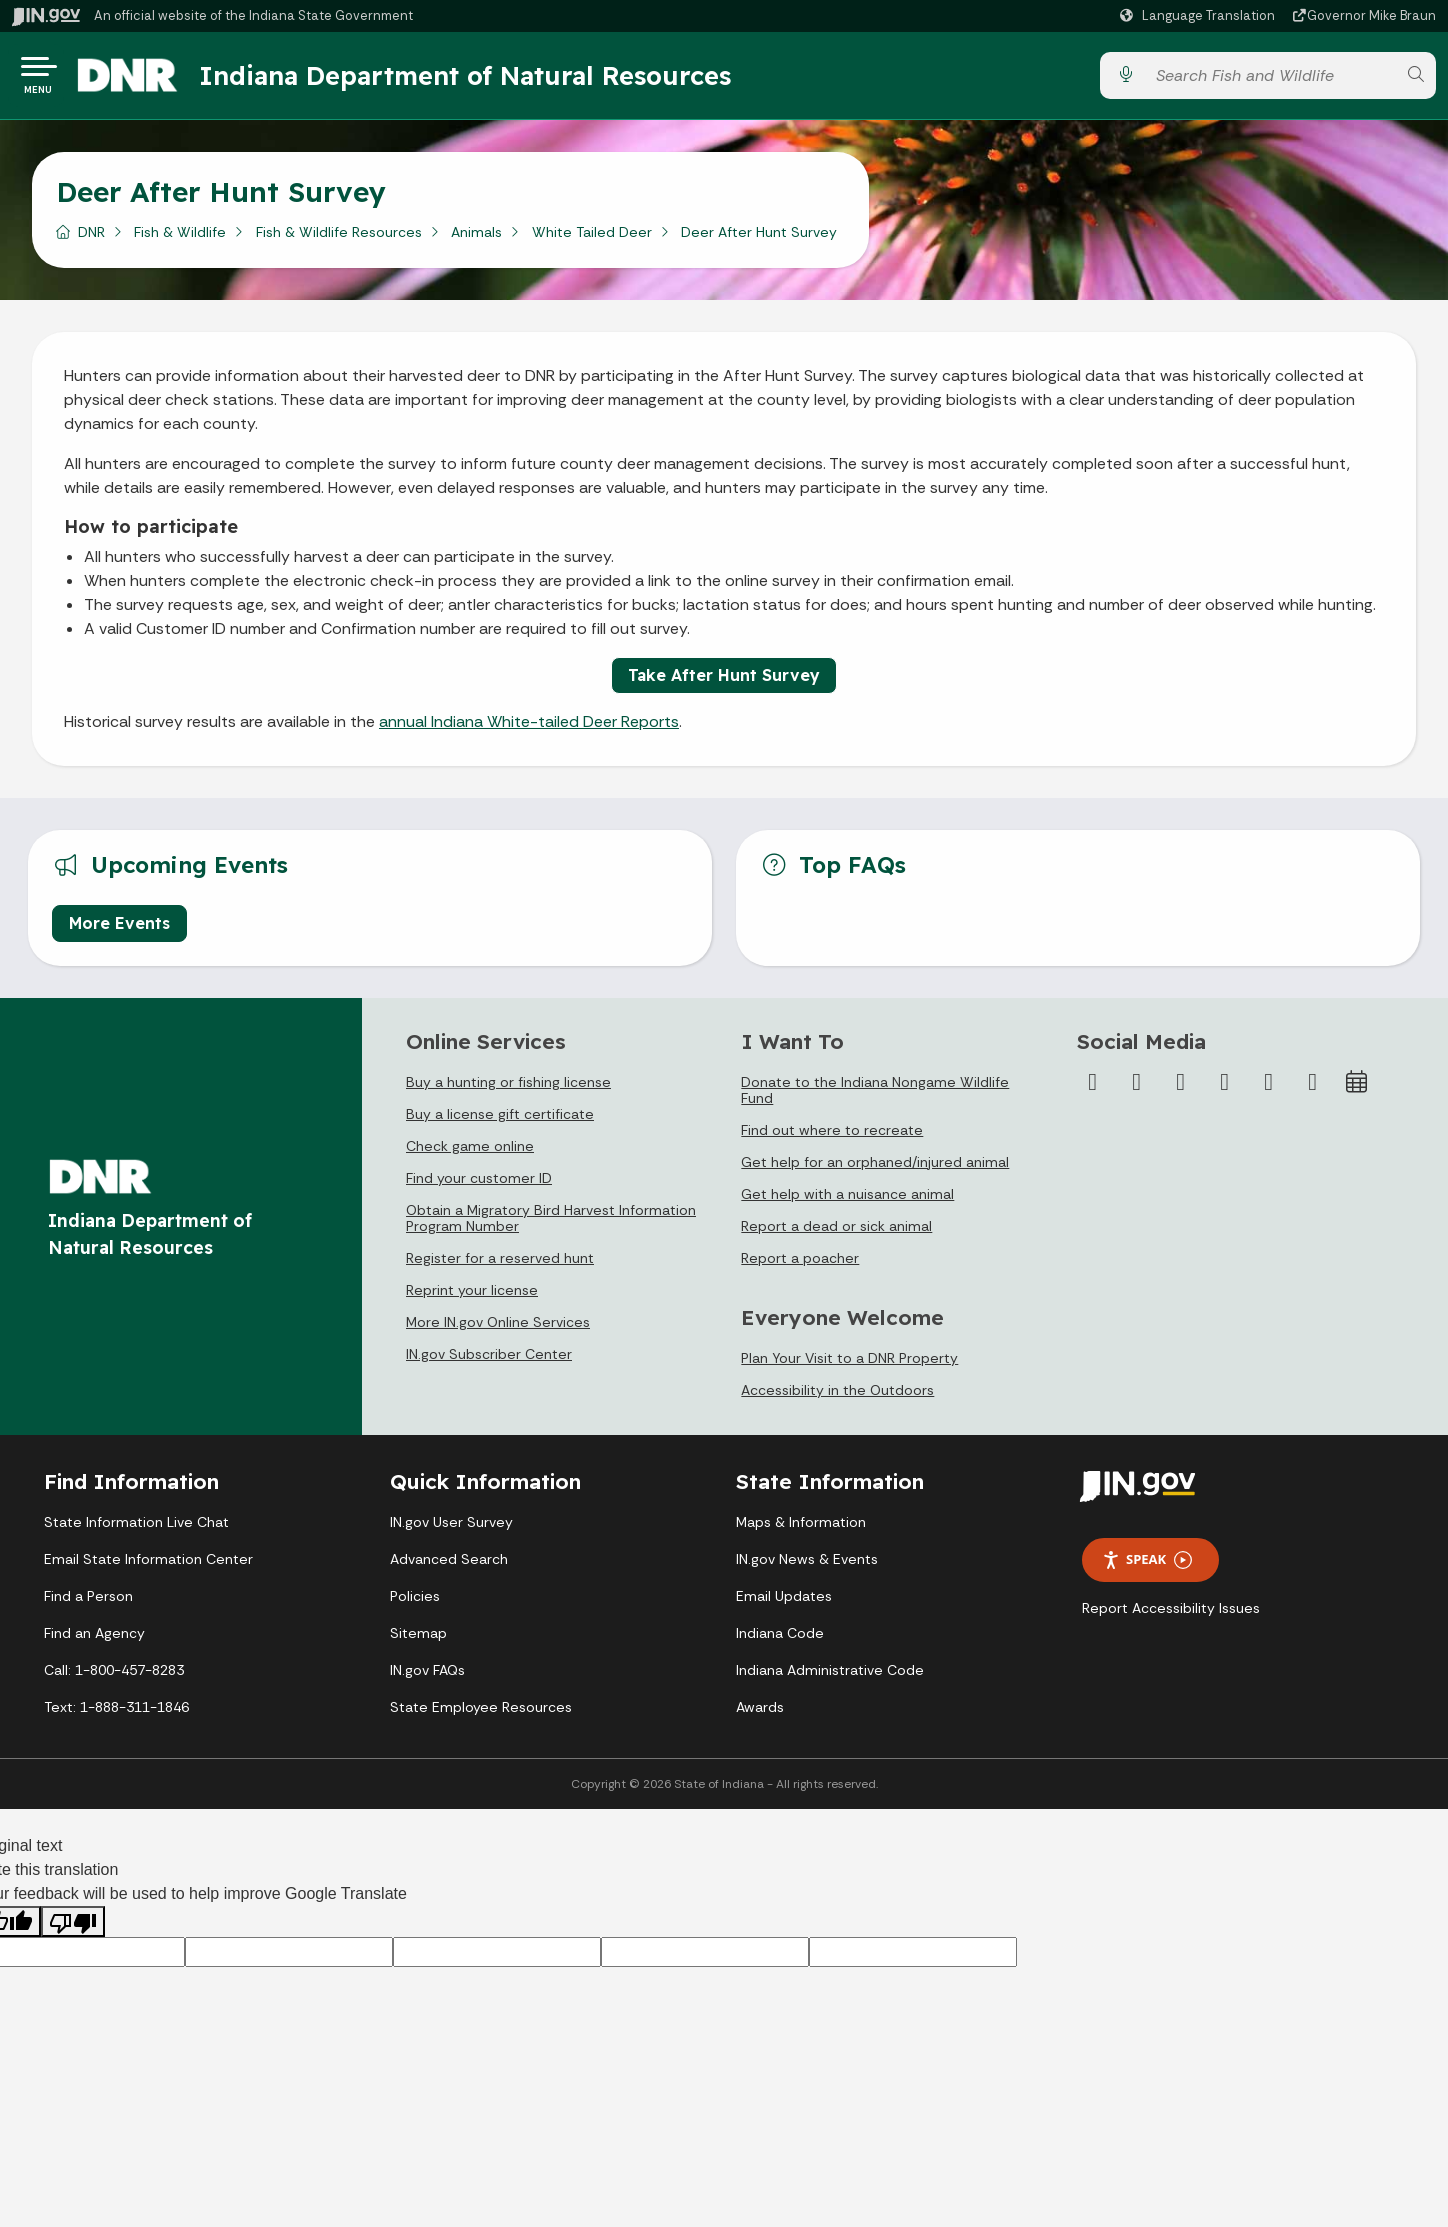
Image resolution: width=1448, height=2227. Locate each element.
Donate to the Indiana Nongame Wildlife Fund (875, 1098)
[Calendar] (1357, 1090)
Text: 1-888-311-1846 (116, 1715)
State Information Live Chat (136, 1530)
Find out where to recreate (832, 1138)
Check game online (470, 1154)
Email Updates (784, 1604)
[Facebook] (1093, 1090)
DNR (91, 239)
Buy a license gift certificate (500, 1122)
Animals (476, 239)
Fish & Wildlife (180, 239)
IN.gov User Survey (451, 1530)
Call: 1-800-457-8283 (114, 1678)
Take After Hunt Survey (724, 683)
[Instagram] (1181, 1090)
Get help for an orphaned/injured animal (875, 1170)
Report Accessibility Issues (1171, 1616)
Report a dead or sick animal (836, 1234)
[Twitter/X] (1137, 1090)
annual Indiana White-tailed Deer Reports (529, 729)
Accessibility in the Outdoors (837, 1398)
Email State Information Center (148, 1567)
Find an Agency (94, 1641)
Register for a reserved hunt (500, 1266)
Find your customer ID (479, 1186)
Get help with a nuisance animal (847, 1202)
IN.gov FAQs (427, 1678)
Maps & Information (801, 1530)
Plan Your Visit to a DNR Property (849, 1366)
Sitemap (418, 1641)
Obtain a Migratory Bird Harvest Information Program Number (551, 1226)
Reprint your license (472, 1298)
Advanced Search (449, 1567)
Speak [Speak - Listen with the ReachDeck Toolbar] (1147, 1567)
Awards (760, 1715)
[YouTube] (1225, 1090)
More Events (119, 931)
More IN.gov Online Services (498, 1330)
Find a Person (88, 1604)
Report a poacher (800, 1266)
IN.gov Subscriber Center (489, 1362)
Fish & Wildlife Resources (339, 239)
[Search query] (1270, 79)
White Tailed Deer (592, 239)
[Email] (1313, 1090)
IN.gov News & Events (807, 1567)
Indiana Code (780, 1641)
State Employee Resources (481, 1715)
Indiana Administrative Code (830, 1678)
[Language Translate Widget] (1200, 16)
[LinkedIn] (1269, 1090)
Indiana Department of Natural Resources (485, 79)
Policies (415, 1604)
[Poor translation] (73, 1929)
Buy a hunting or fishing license (508, 1090)
